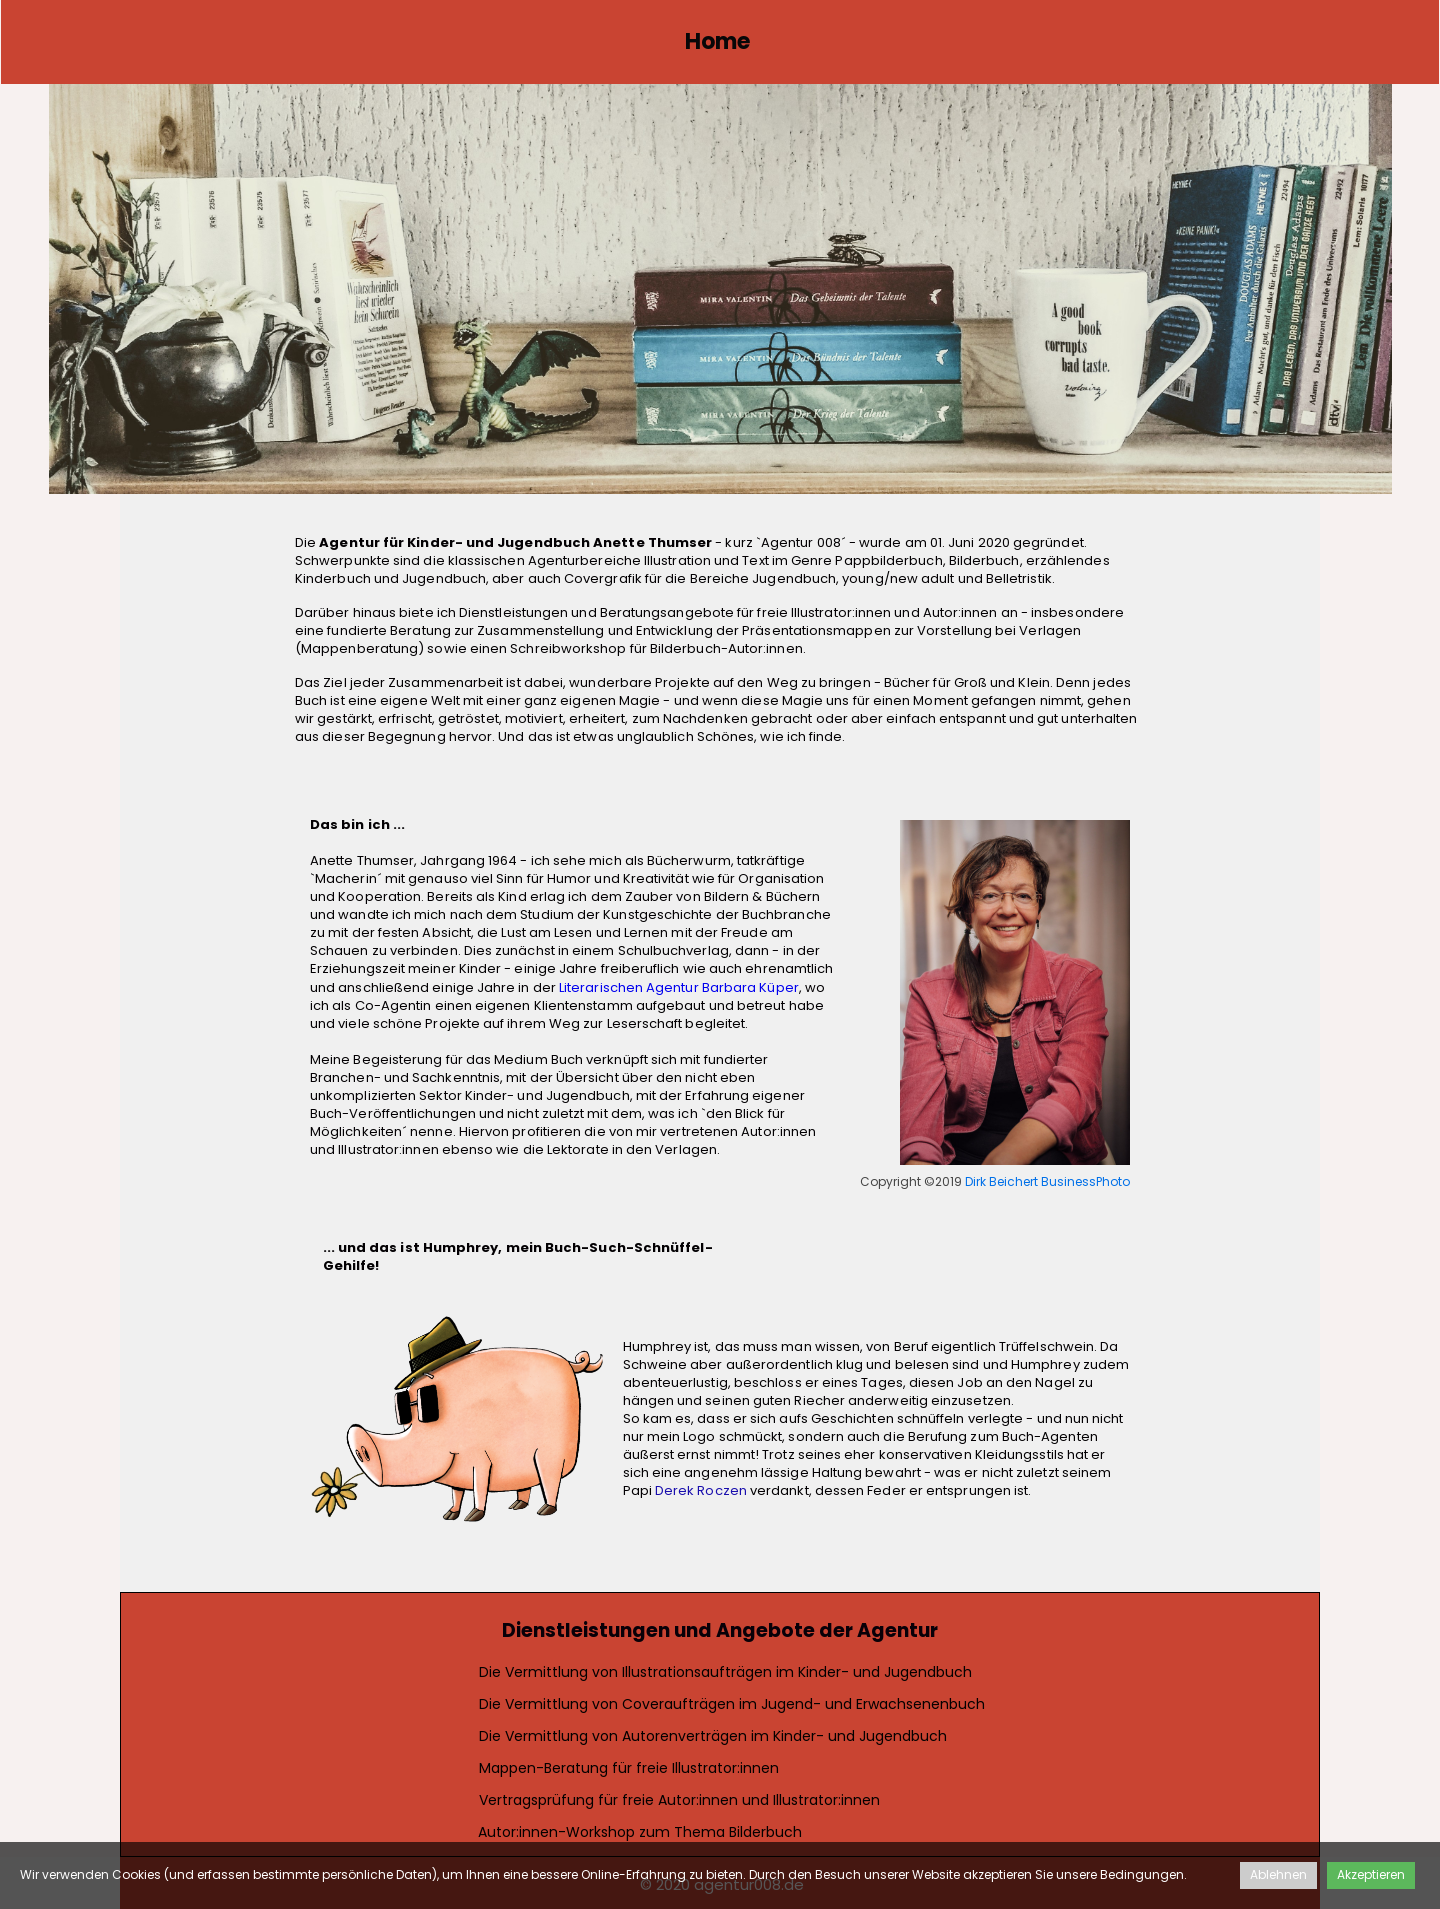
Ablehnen (1278, 1874)
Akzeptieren (1371, 1874)
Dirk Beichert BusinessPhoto (1048, 1181)
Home (717, 41)
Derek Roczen (701, 1490)
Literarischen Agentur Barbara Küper (679, 987)
